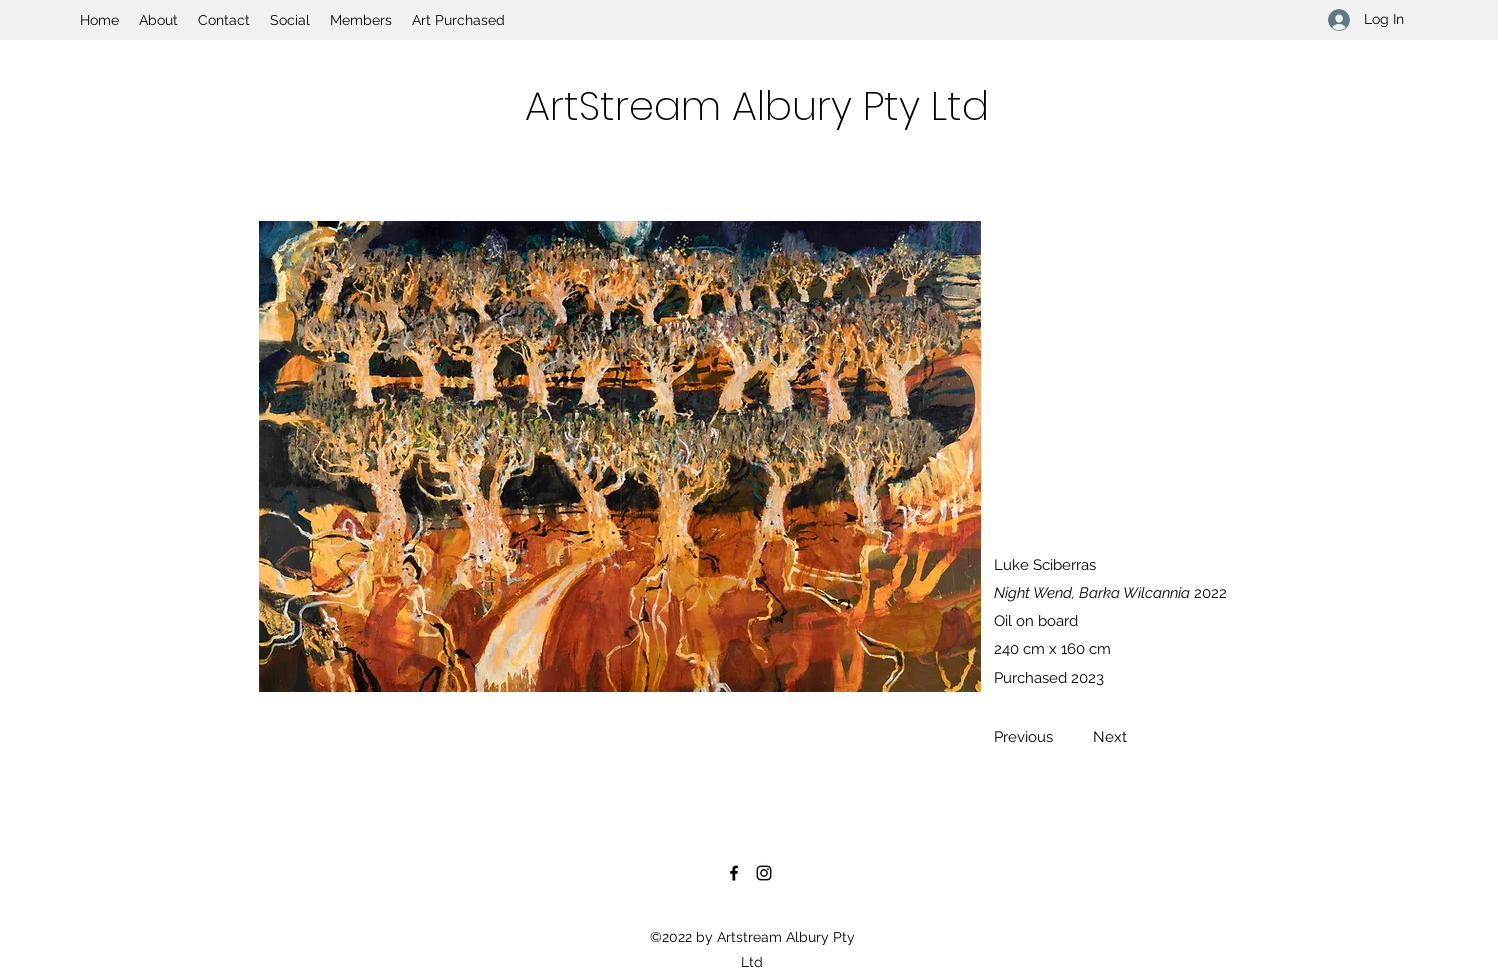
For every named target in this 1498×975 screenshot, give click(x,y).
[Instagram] (764, 873)
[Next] (1110, 737)
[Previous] (1029, 737)
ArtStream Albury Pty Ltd (757, 106)
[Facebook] (734, 873)
